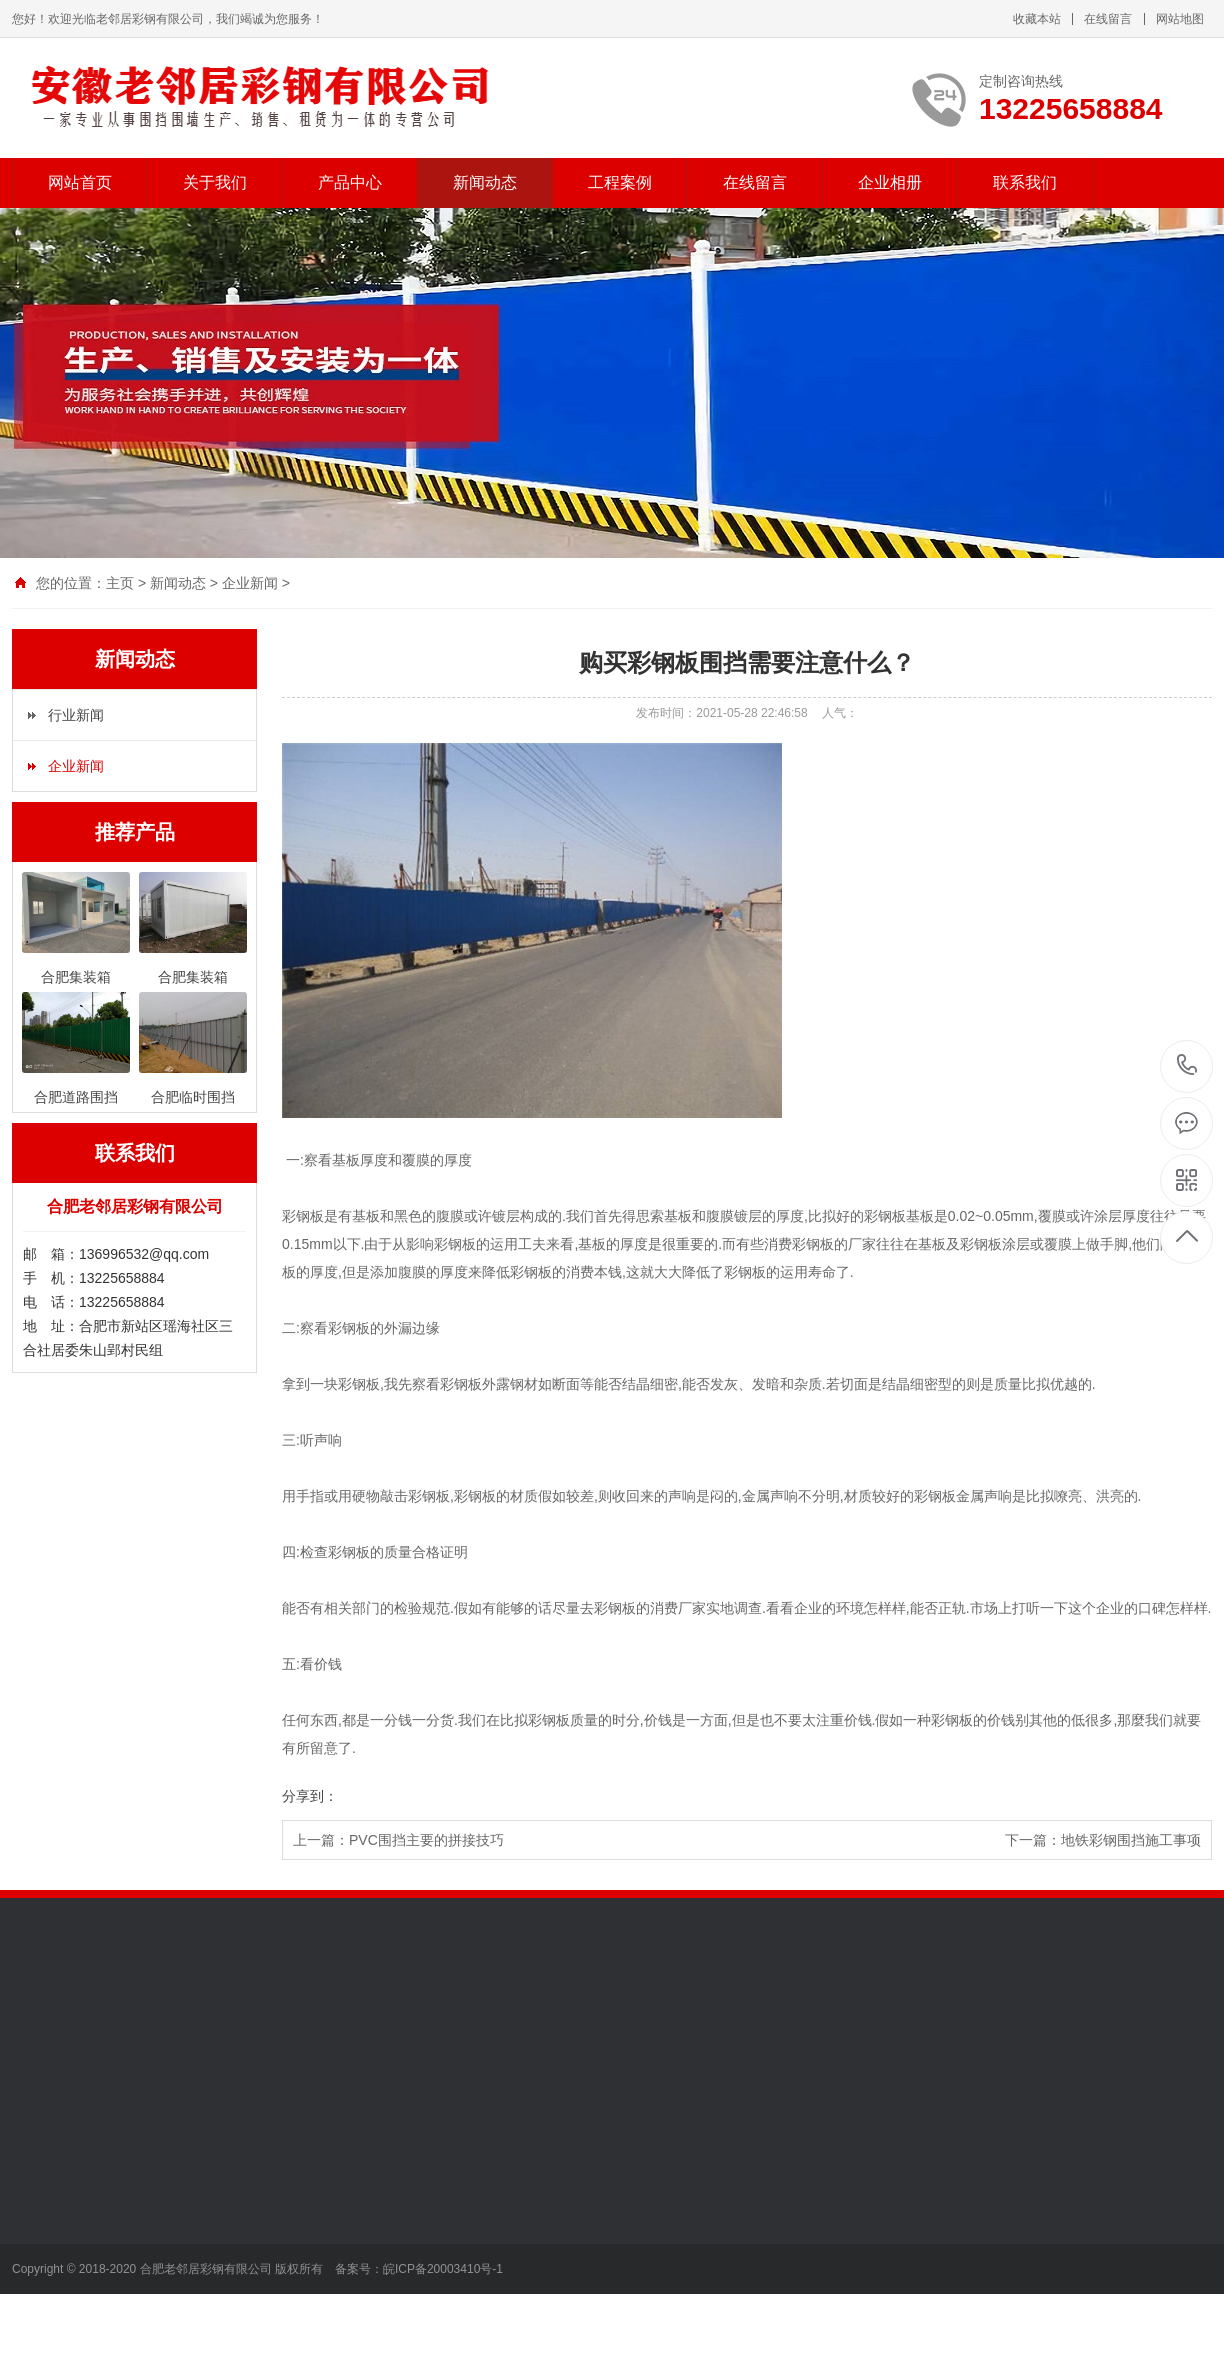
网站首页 (80, 182)
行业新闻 (76, 715)
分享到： (310, 1796)
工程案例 (620, 182)
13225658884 (1187, 1065)
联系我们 (1025, 182)
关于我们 (215, 182)
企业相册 (890, 182)
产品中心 (350, 182)
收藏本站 (1037, 19)
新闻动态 (485, 182)
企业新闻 (250, 583)
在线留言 (1108, 19)
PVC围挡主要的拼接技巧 (426, 1840)
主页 (120, 583)
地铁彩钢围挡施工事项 (1131, 1840)
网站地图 (1180, 19)
